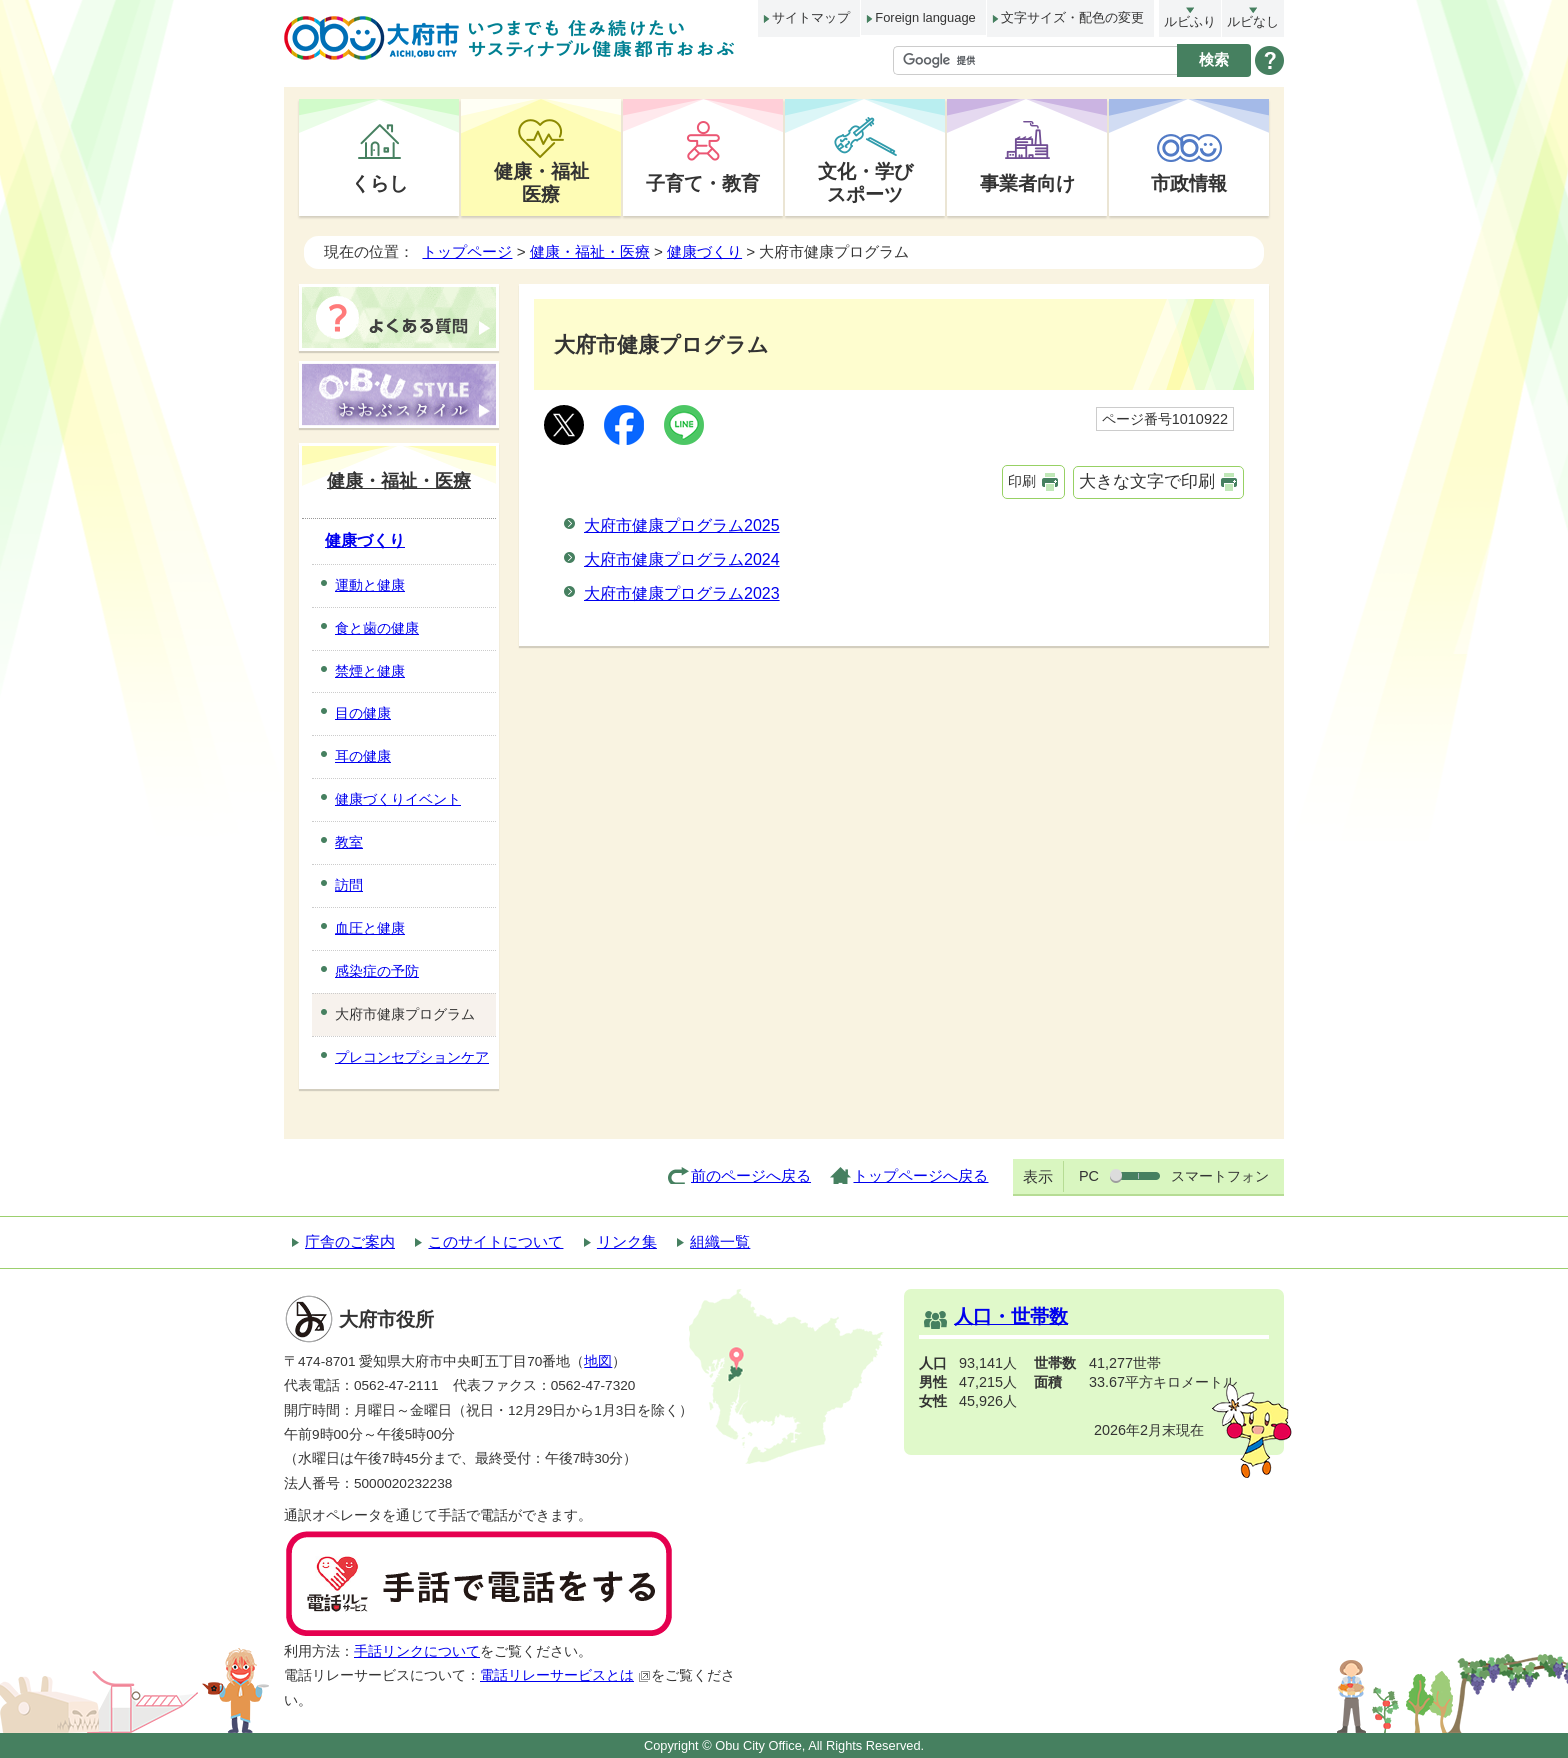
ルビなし (1253, 21)
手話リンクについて (417, 1651)
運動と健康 (370, 585)
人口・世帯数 (1011, 1316)
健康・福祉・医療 (590, 251)
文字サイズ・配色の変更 (1072, 17)
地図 (598, 1361)
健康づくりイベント (398, 799)
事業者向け (1027, 183)
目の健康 (363, 713)
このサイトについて (495, 1241)
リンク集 (627, 1241)
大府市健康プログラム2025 (682, 525)
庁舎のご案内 (350, 1241)
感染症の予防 (377, 971)
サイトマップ (811, 17)
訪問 (349, 885)
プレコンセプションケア (412, 1057)
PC (1089, 1176)
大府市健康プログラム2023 (682, 593)
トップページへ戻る (920, 1175)
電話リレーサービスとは (565, 1675)
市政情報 (1189, 183)
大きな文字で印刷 (1147, 481)
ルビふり (1190, 21)
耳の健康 (363, 756)
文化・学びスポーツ (865, 182)
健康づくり (704, 251)
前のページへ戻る (751, 1175)
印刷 (1022, 481)
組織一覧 (720, 1241)
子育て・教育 (703, 183)
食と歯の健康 (377, 628)
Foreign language (925, 17)
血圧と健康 (370, 928)
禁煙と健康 (370, 671)
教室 (349, 842)
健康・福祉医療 (541, 182)
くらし (379, 183)
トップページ (467, 251)
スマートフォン (1220, 1176)
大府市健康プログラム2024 (682, 559)
